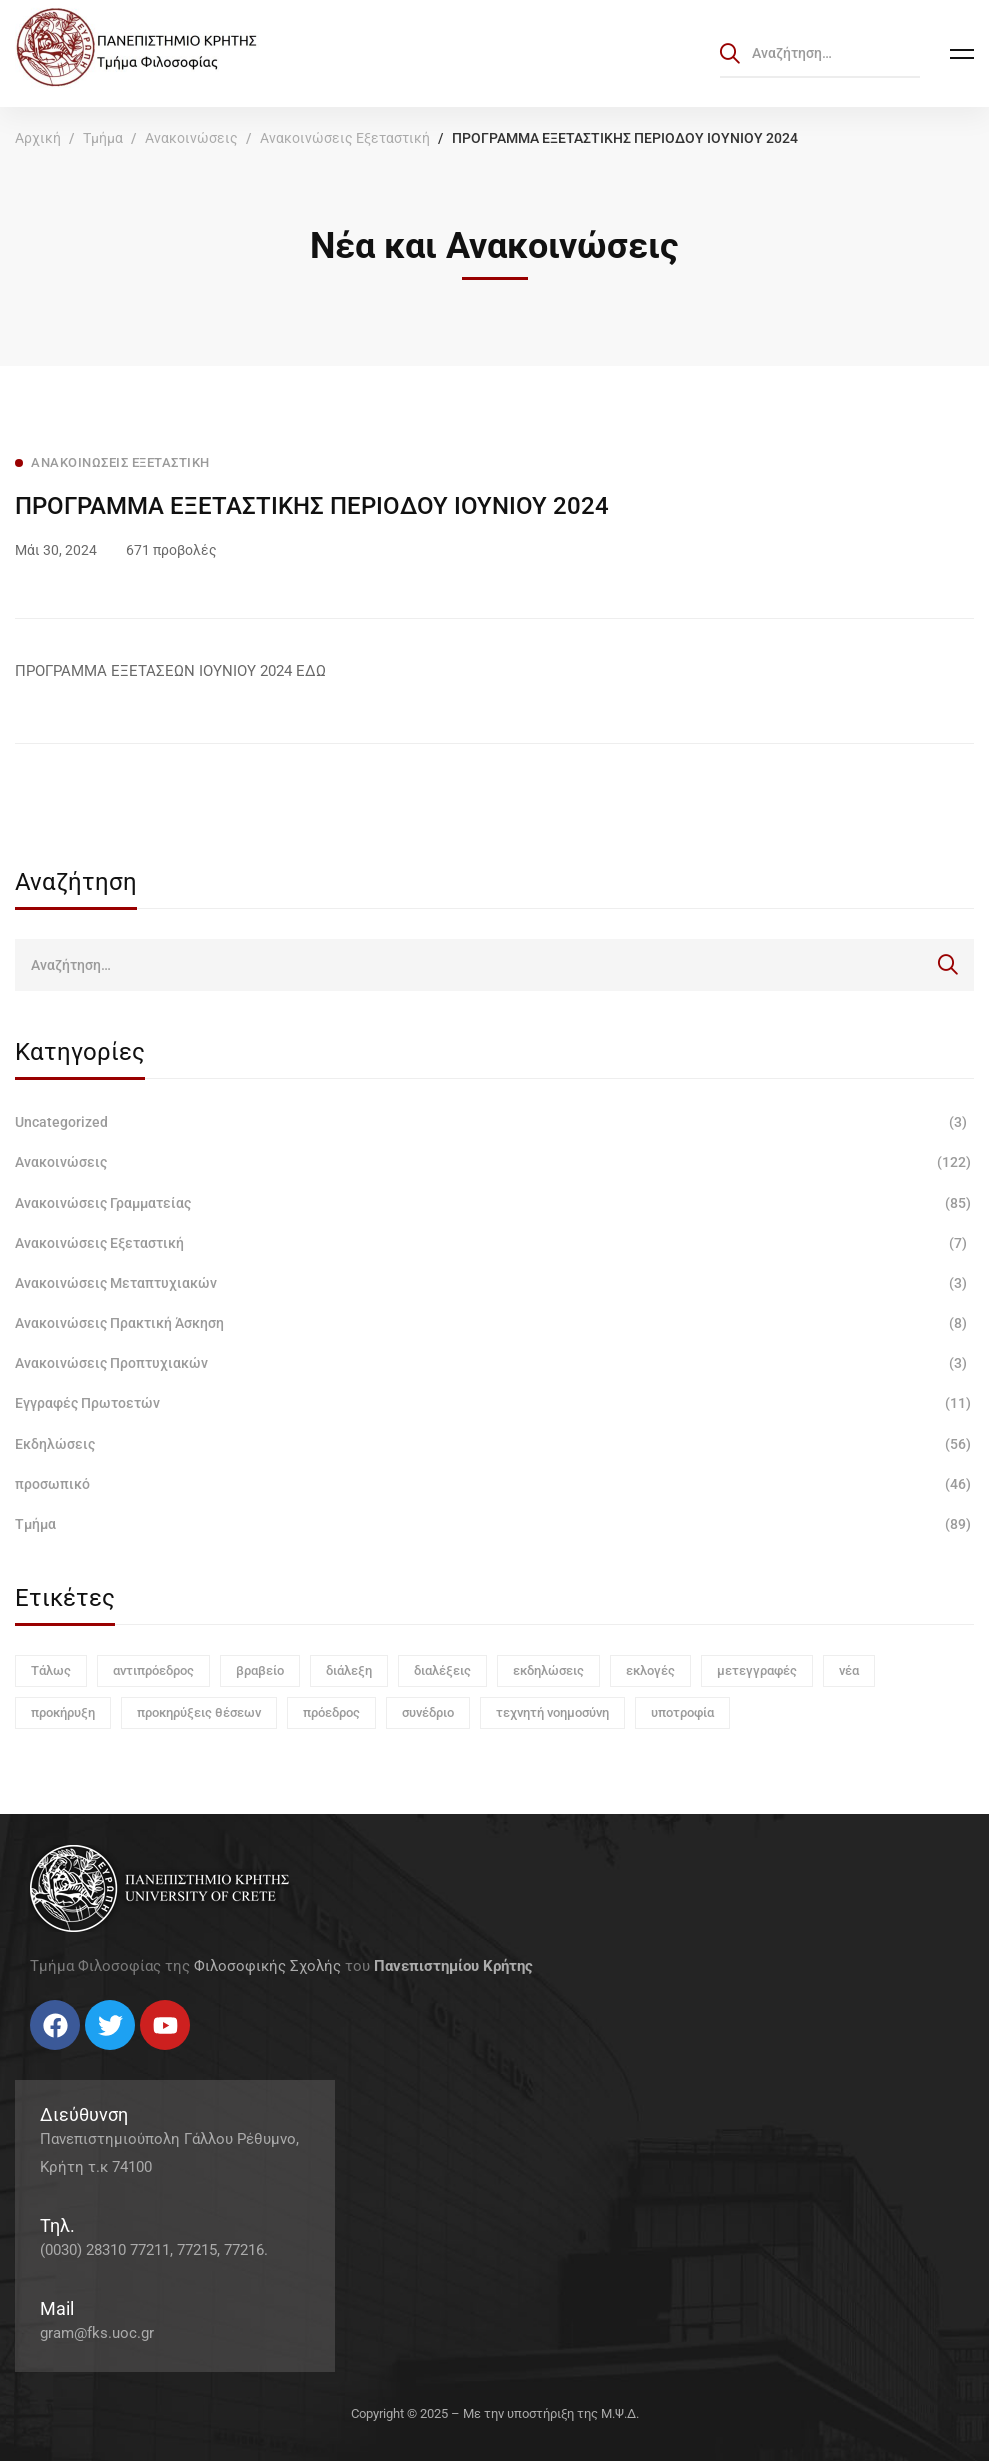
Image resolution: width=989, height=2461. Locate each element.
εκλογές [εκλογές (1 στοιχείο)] (650, 1670)
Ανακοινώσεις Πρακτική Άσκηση (494, 1323)
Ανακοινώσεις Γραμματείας (494, 1203)
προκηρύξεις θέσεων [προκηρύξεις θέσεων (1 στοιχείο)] (199, 1712)
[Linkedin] (90, 2057)
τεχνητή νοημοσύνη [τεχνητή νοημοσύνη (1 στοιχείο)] (552, 1712)
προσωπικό (494, 1484)
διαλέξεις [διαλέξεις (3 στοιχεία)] (442, 1670)
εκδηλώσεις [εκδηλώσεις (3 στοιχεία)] (548, 1670)
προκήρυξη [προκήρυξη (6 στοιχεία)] (63, 1712)
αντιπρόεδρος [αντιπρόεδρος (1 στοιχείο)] (153, 1670)
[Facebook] (30, 2057)
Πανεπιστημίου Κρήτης (453, 1966)
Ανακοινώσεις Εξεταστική (345, 138)
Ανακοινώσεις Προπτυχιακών (494, 1363)
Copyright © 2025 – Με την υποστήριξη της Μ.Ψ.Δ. (495, 2413)
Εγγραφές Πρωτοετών (494, 1403)
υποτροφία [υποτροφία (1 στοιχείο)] (682, 1712)
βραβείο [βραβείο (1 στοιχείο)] (260, 1670)
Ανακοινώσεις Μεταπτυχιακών (494, 1283)
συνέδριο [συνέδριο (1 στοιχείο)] (428, 1712)
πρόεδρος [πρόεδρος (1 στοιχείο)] (331, 1712)
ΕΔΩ (311, 671)
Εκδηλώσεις (494, 1444)
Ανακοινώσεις (191, 138)
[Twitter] (50, 2057)
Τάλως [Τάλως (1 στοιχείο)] (51, 1670)
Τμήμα (103, 138)
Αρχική (38, 138)
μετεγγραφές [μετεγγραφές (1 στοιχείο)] (757, 1670)
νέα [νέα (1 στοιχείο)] (849, 1670)
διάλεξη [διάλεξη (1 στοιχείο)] (349, 1670)
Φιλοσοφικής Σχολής (267, 1966)
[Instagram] (70, 2057)
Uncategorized (494, 1122)
